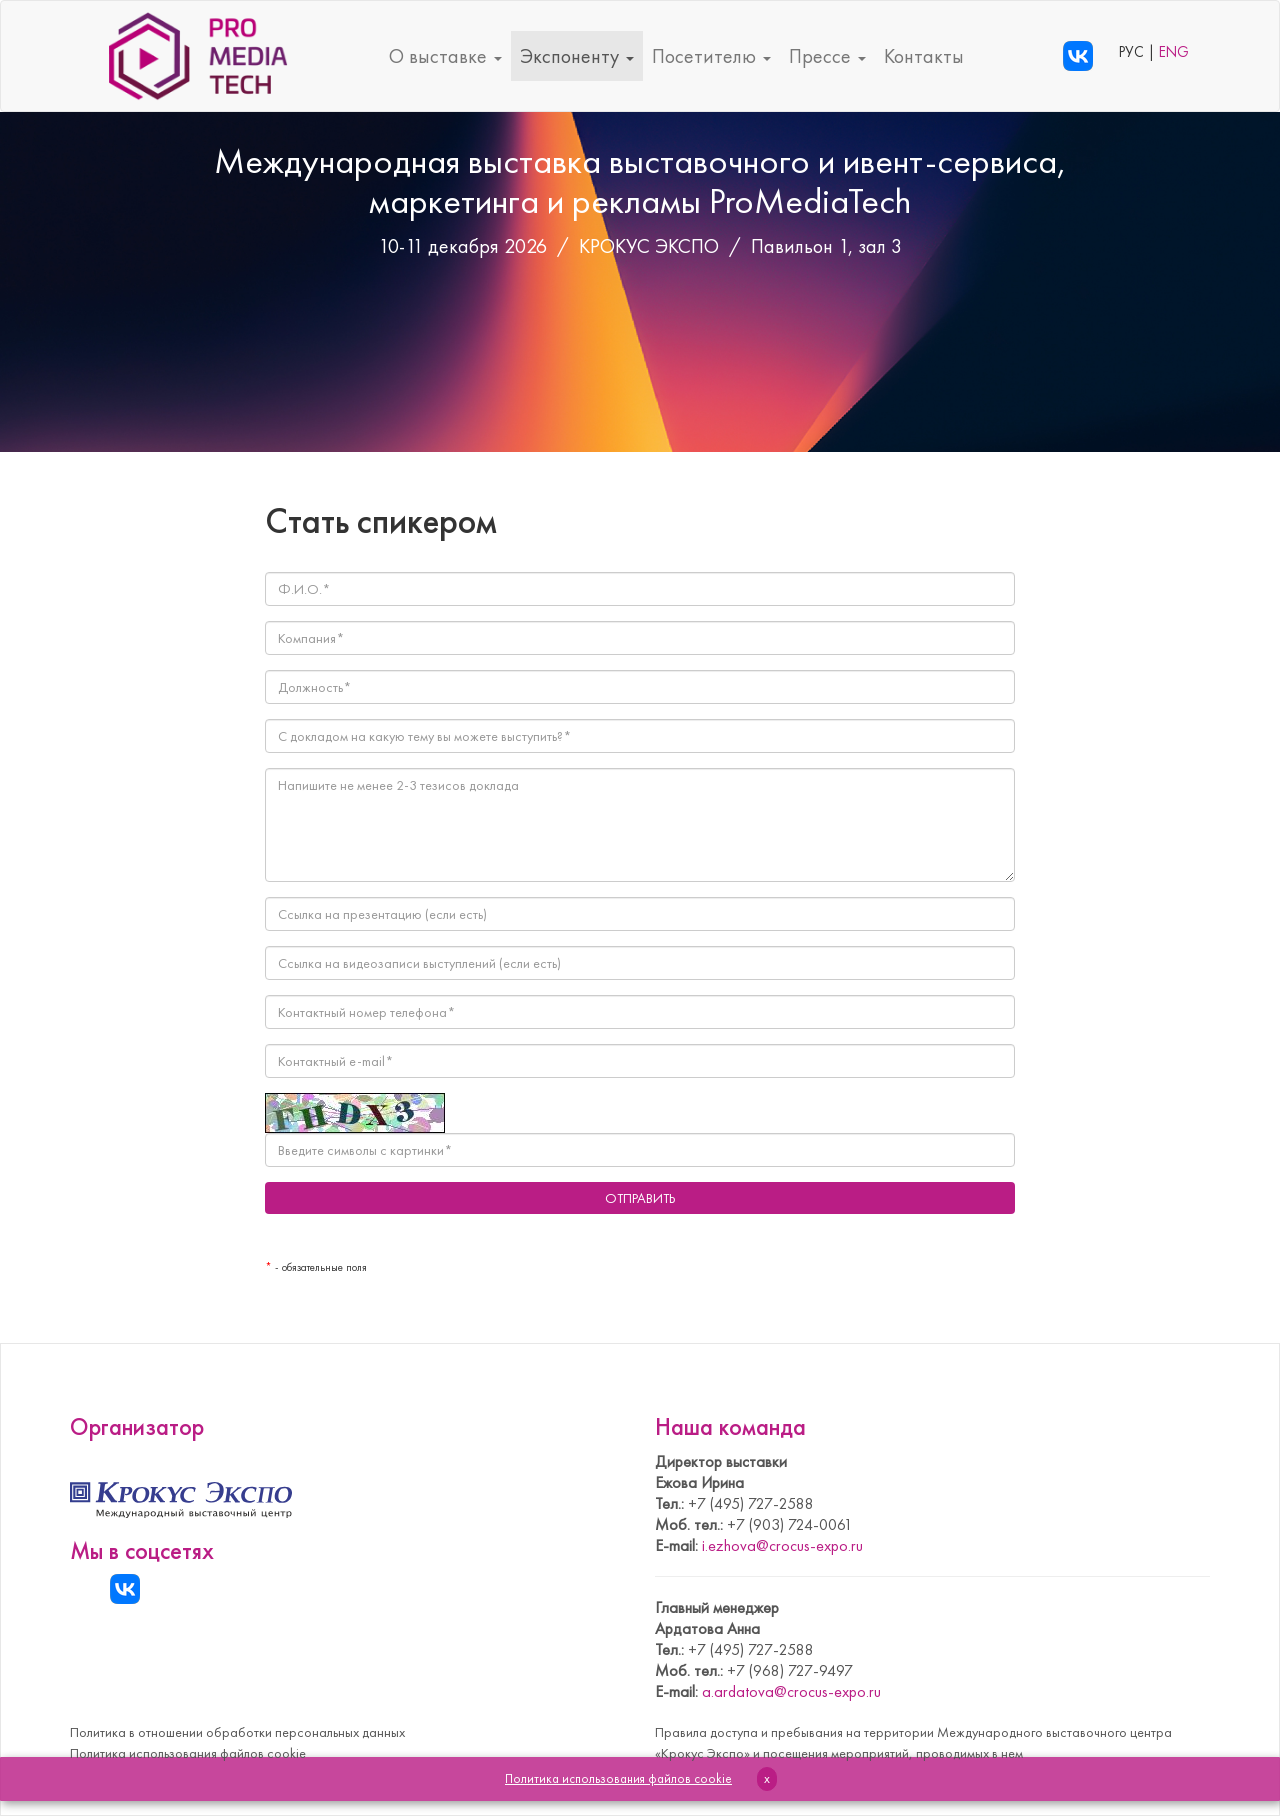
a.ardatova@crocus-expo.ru (791, 1691)
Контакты (924, 56)
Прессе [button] (827, 56)
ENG (1174, 52)
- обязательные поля (316, 1267)
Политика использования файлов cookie (188, 1753)
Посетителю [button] (711, 56)
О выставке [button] (445, 56)
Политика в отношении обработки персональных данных (237, 1732)
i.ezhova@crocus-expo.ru (782, 1545)
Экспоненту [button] (577, 56)
